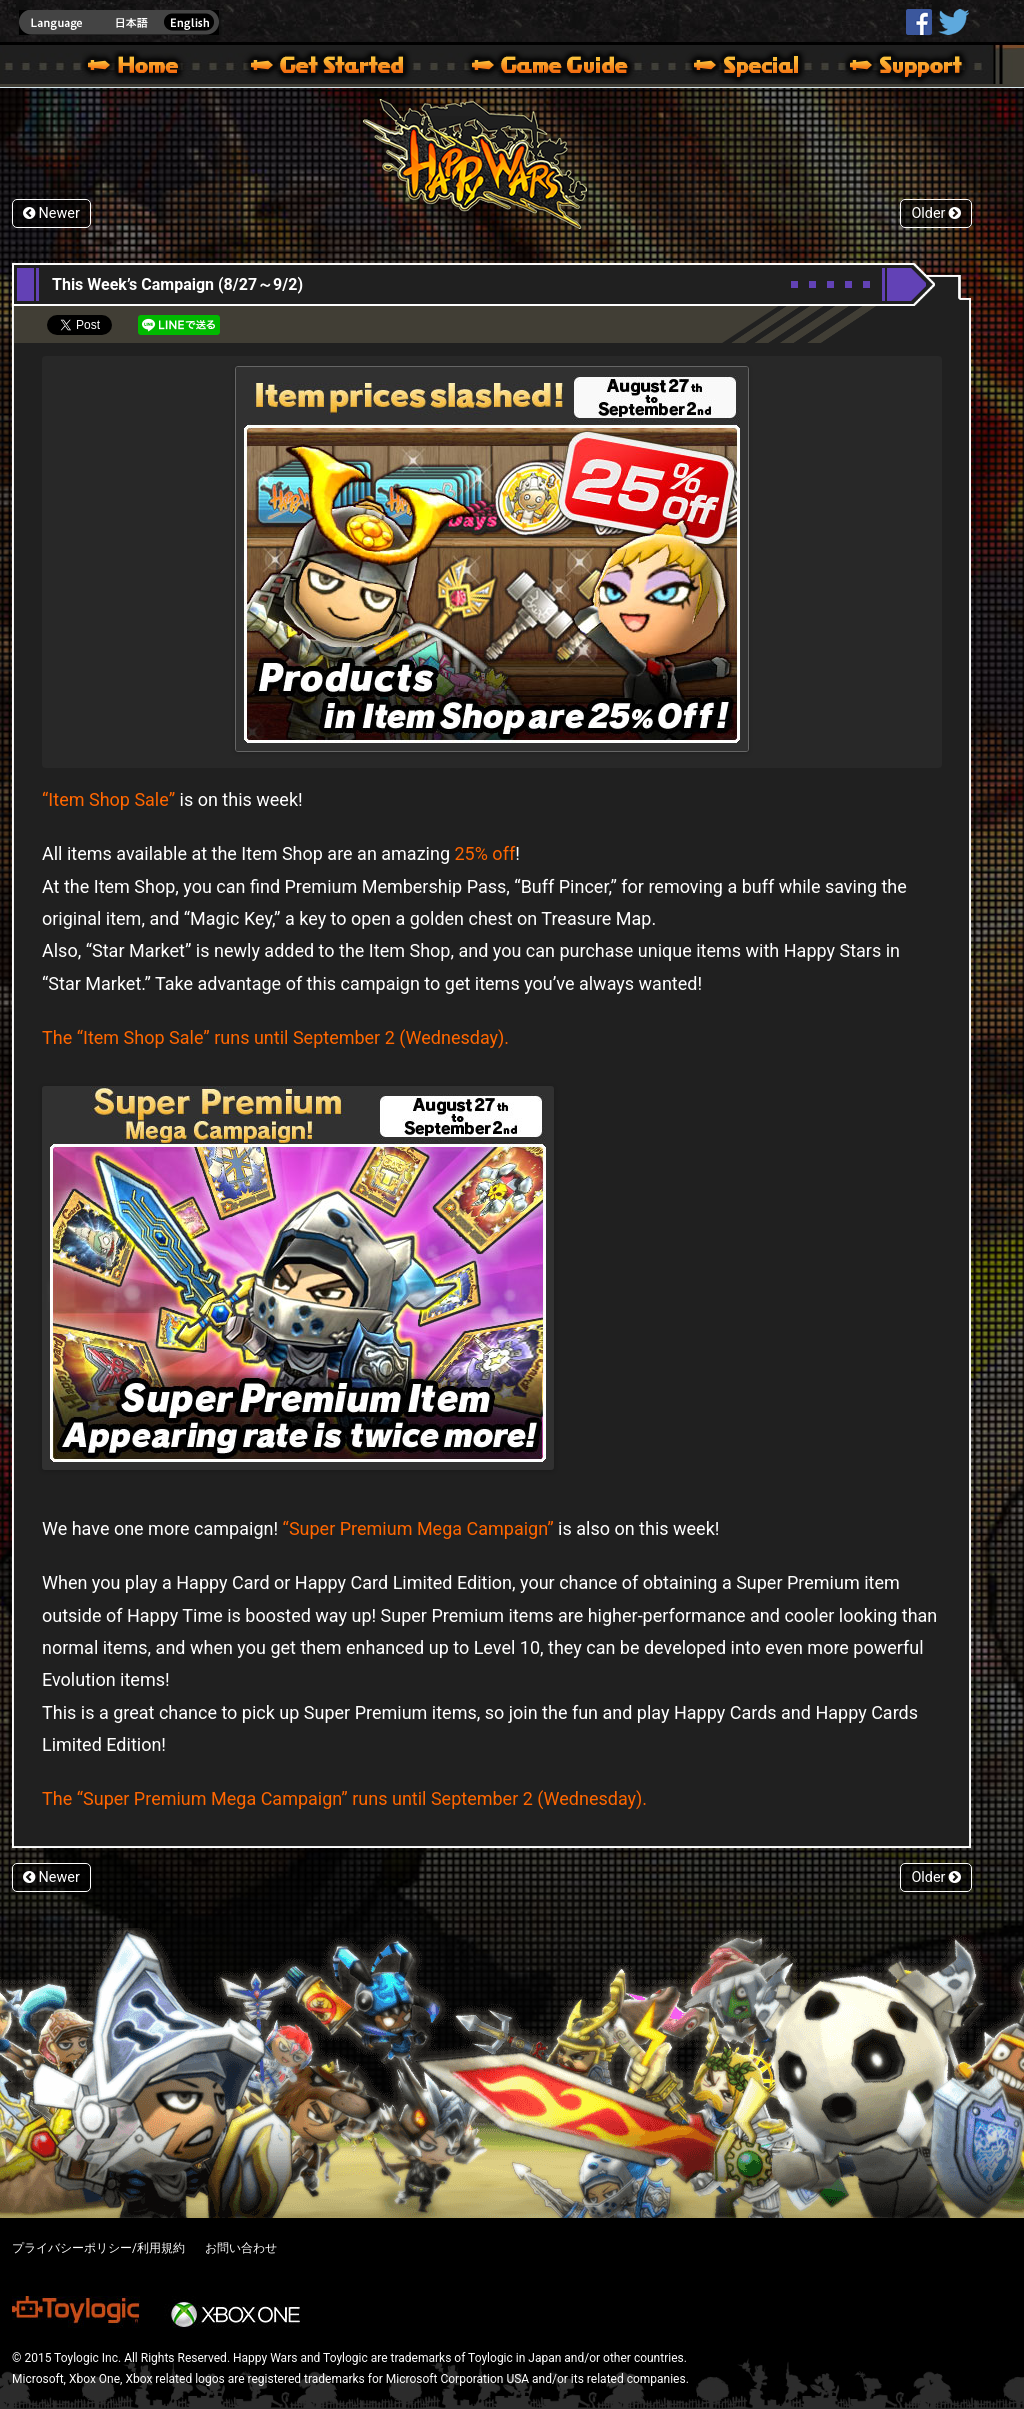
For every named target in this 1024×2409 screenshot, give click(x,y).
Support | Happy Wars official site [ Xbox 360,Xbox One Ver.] (889, 68)
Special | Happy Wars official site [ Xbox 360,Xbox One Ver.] (739, 68)
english (119, 22)
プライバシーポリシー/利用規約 (98, 2248)
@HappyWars (953, 22)
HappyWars (919, 22)
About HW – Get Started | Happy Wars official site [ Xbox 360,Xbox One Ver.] (344, 68)
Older (936, 213)
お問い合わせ (241, 2248)
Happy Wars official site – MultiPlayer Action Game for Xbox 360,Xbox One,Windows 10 (137, 68)
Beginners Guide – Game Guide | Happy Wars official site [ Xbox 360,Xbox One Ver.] (564, 68)
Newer (51, 213)
